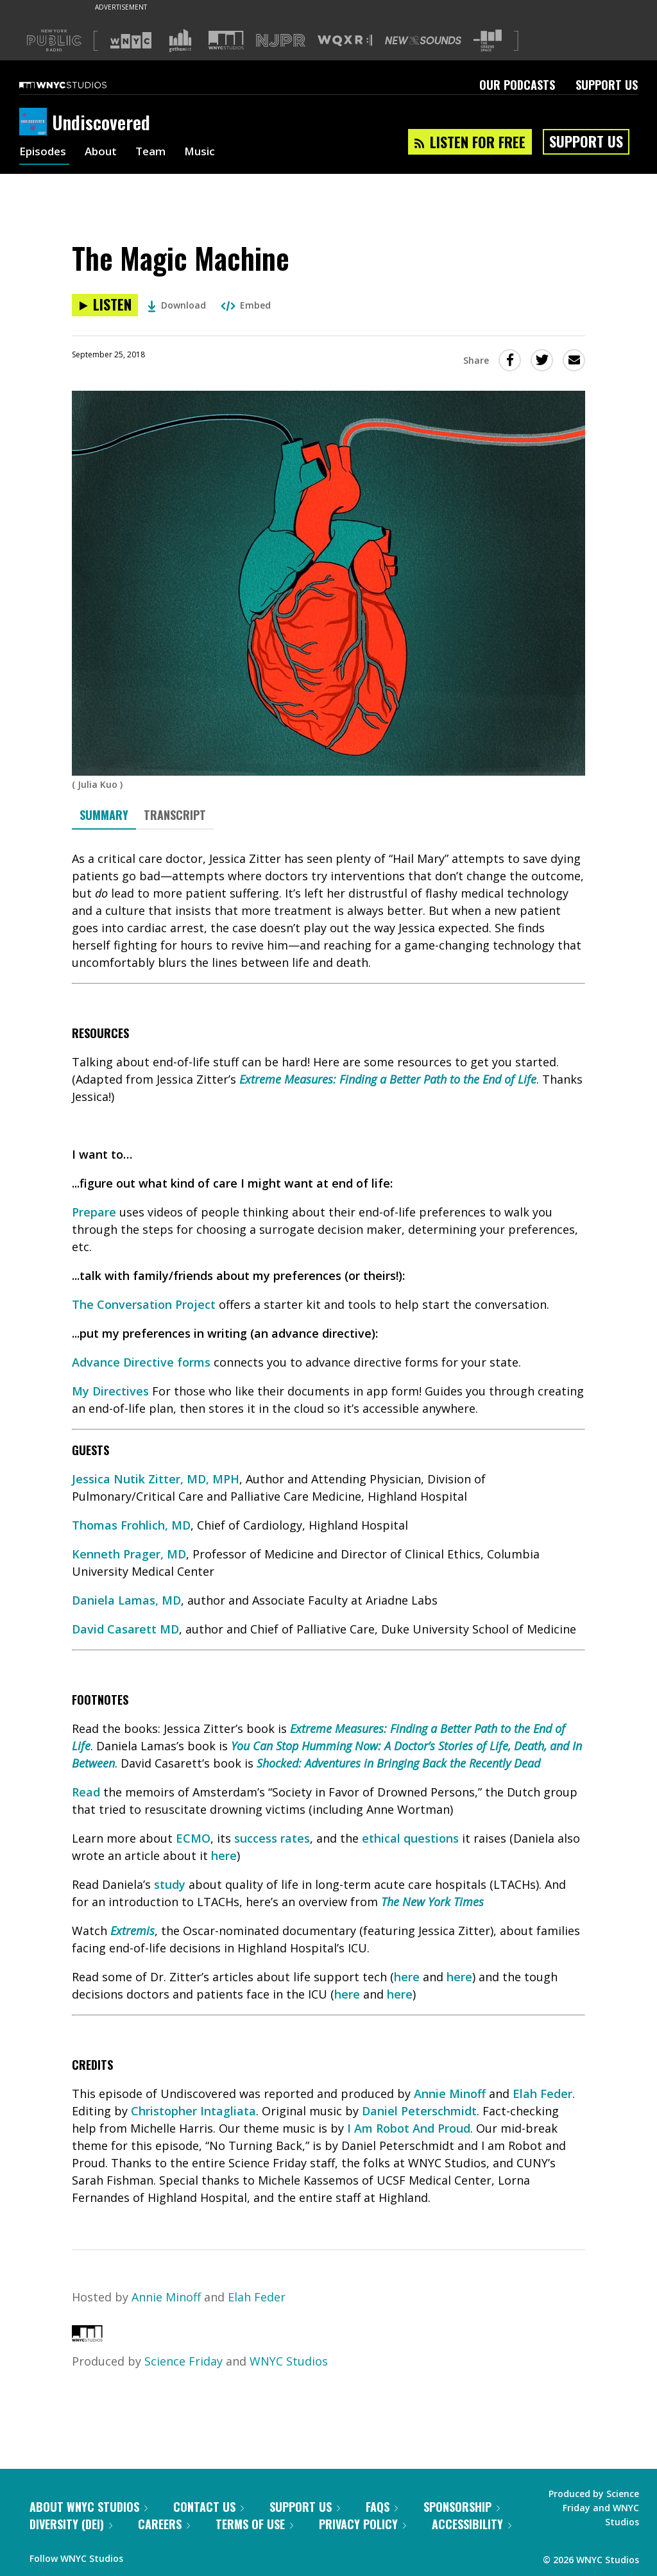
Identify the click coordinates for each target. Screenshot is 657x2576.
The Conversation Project (144, 1304)
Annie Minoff (450, 2093)
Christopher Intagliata (193, 2111)
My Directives (110, 1391)
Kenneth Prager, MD (129, 1554)
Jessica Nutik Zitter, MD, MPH (155, 1479)
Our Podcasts (517, 84)
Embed (246, 305)
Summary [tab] (104, 814)
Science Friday (183, 2361)
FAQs (382, 2506)
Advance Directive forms (141, 1362)
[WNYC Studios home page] (79, 84)
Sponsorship (461, 2506)
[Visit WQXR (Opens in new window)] (345, 41)
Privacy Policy (362, 2524)
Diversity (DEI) (71, 2524)
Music (208, 152)
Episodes (44, 152)
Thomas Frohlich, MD (131, 1525)
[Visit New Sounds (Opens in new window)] (423, 40)
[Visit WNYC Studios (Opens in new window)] (226, 40)
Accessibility (471, 2524)
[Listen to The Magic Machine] (105, 305)
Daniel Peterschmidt (419, 2111)
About (105, 152)
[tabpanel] (328, 1528)
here (224, 1855)
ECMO (193, 1838)
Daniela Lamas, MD (126, 1600)
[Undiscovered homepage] (35, 122)
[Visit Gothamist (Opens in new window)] (180, 40)
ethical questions (410, 1838)
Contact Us (208, 2506)
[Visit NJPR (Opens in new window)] (280, 40)
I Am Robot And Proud (408, 2128)
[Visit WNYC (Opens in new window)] (130, 40)
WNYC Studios (289, 2361)
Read (86, 1792)
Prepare (94, 1212)
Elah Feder (542, 2093)
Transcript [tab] (175, 814)
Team (157, 152)
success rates (272, 1838)
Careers (164, 2524)
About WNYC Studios (89, 2506)
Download (177, 305)
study (169, 1884)
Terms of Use (254, 2524)
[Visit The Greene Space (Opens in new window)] (488, 41)
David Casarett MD (125, 1629)
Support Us (607, 84)
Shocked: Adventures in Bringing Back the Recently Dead (398, 1763)
